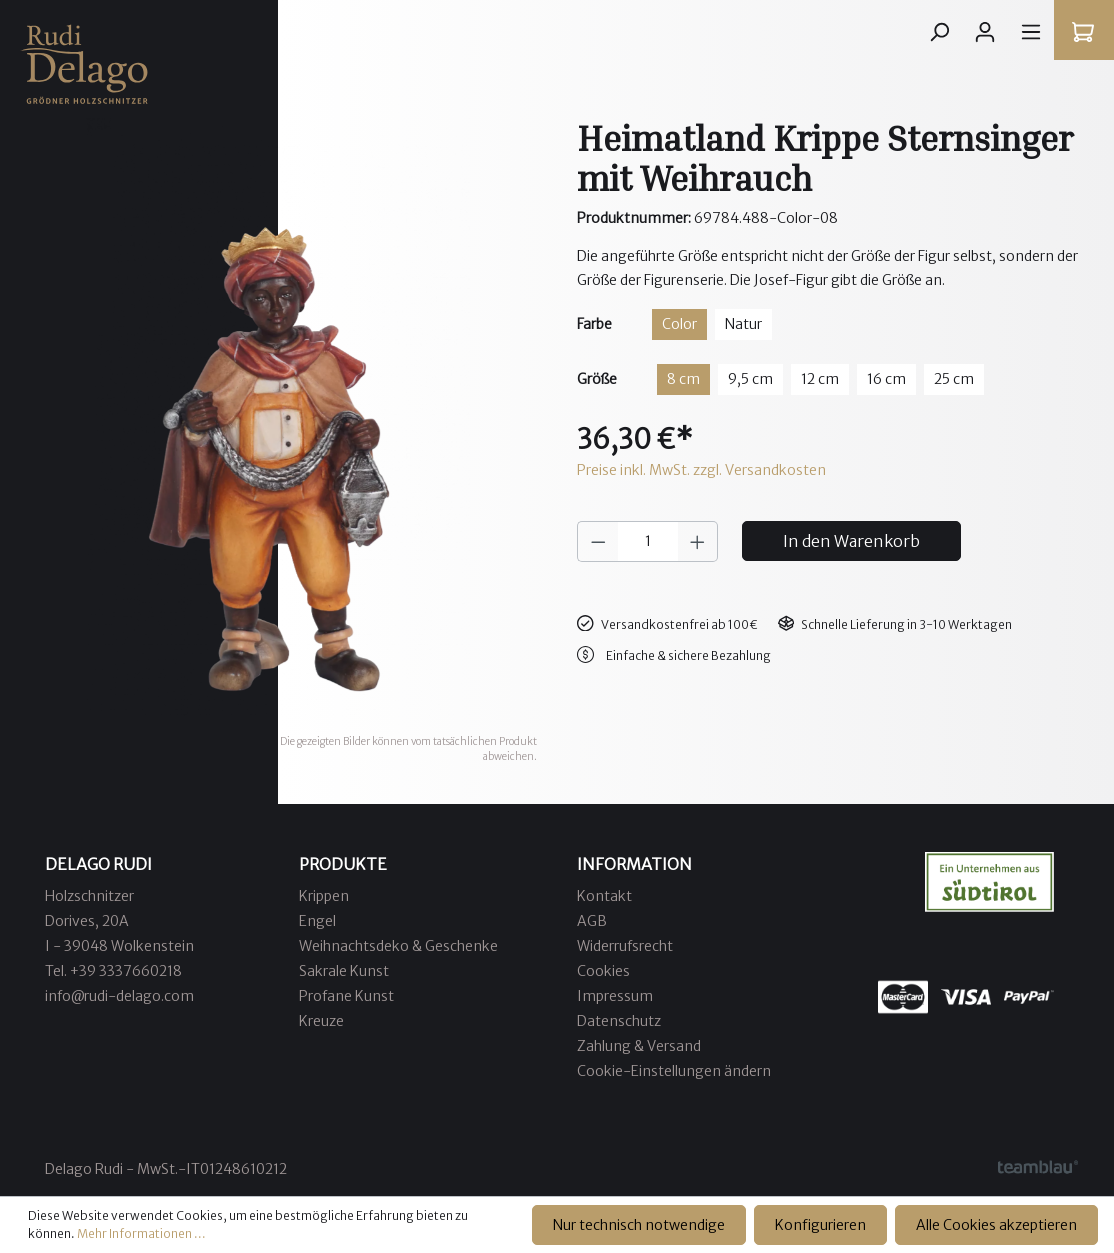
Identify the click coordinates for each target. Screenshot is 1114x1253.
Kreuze (321, 1021)
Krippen (324, 896)
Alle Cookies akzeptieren (996, 1225)
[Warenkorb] (1083, 32)
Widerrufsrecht (625, 946)
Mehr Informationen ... (141, 1233)
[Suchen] (939, 32)
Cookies (603, 971)
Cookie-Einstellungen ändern (674, 1071)
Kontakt (604, 896)
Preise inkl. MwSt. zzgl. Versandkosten (701, 470)
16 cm (886, 379)
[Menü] (1031, 32)
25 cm (954, 379)
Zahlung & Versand (639, 1046)
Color (679, 324)
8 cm (683, 379)
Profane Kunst (346, 996)
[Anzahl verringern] (598, 541)
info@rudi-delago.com (119, 996)
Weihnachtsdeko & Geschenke (398, 946)
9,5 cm (750, 379)
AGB (592, 921)
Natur (743, 324)
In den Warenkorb (851, 541)
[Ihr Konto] (985, 32)
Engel (317, 921)
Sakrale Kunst (344, 971)
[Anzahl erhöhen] (698, 541)
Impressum (615, 996)
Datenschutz (619, 1021)
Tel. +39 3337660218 (113, 971)
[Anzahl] (648, 541)
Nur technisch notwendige (639, 1225)
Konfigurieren (820, 1225)
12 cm (820, 379)
